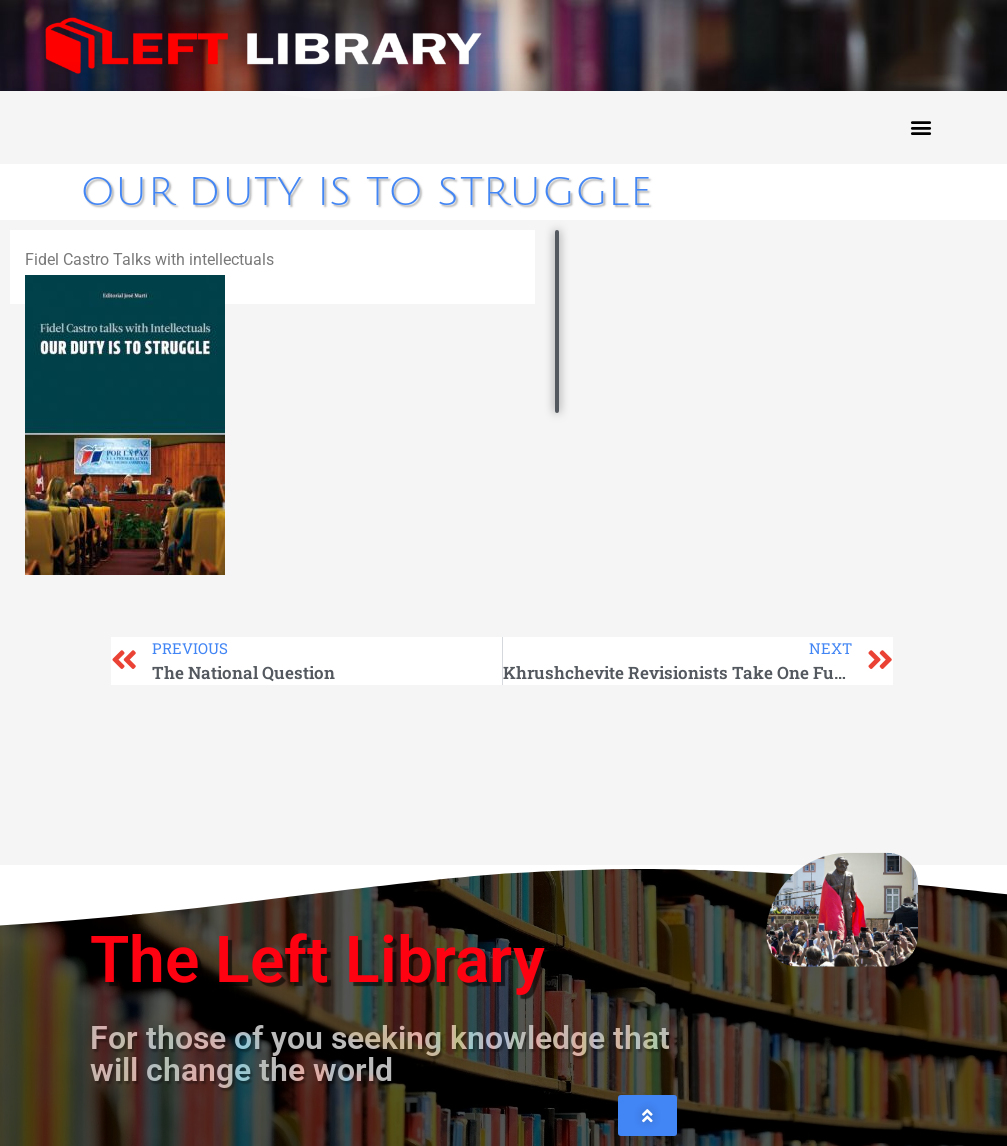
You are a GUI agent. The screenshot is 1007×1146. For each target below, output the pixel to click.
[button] (920, 127)
